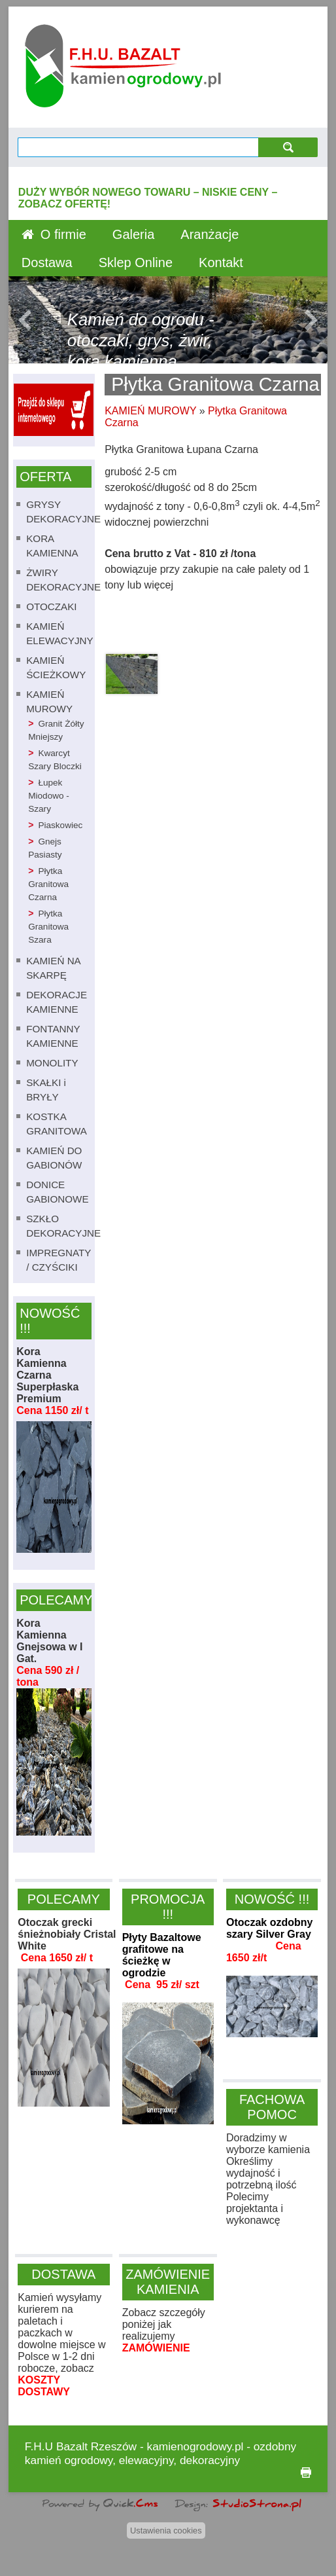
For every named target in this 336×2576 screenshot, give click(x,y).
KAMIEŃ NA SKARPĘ (53, 968)
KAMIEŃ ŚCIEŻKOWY (56, 667)
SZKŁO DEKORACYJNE (63, 1226)
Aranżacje (209, 234)
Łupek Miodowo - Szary (48, 796)
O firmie (63, 234)
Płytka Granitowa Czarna (48, 884)
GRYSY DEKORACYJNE (63, 511)
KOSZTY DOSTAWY (44, 2385)
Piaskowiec (60, 825)
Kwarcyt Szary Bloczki (55, 759)
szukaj (288, 147)
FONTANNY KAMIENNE (53, 1036)
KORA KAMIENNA (52, 545)
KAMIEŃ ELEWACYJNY (59, 633)
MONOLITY (52, 1062)
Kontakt (221, 262)
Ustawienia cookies (166, 2530)
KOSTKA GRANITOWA (56, 1123)
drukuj (306, 2472)
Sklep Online (136, 262)
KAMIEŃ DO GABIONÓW (54, 1157)
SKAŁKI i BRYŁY (46, 1089)
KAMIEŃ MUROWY (49, 701)
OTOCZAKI (51, 606)
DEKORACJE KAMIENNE (56, 1002)
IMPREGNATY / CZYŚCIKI (58, 1260)
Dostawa (47, 262)
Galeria (133, 234)
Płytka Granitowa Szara (48, 927)
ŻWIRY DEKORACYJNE (63, 579)
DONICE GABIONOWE (57, 1192)
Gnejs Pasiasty (44, 848)
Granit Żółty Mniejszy (56, 730)
